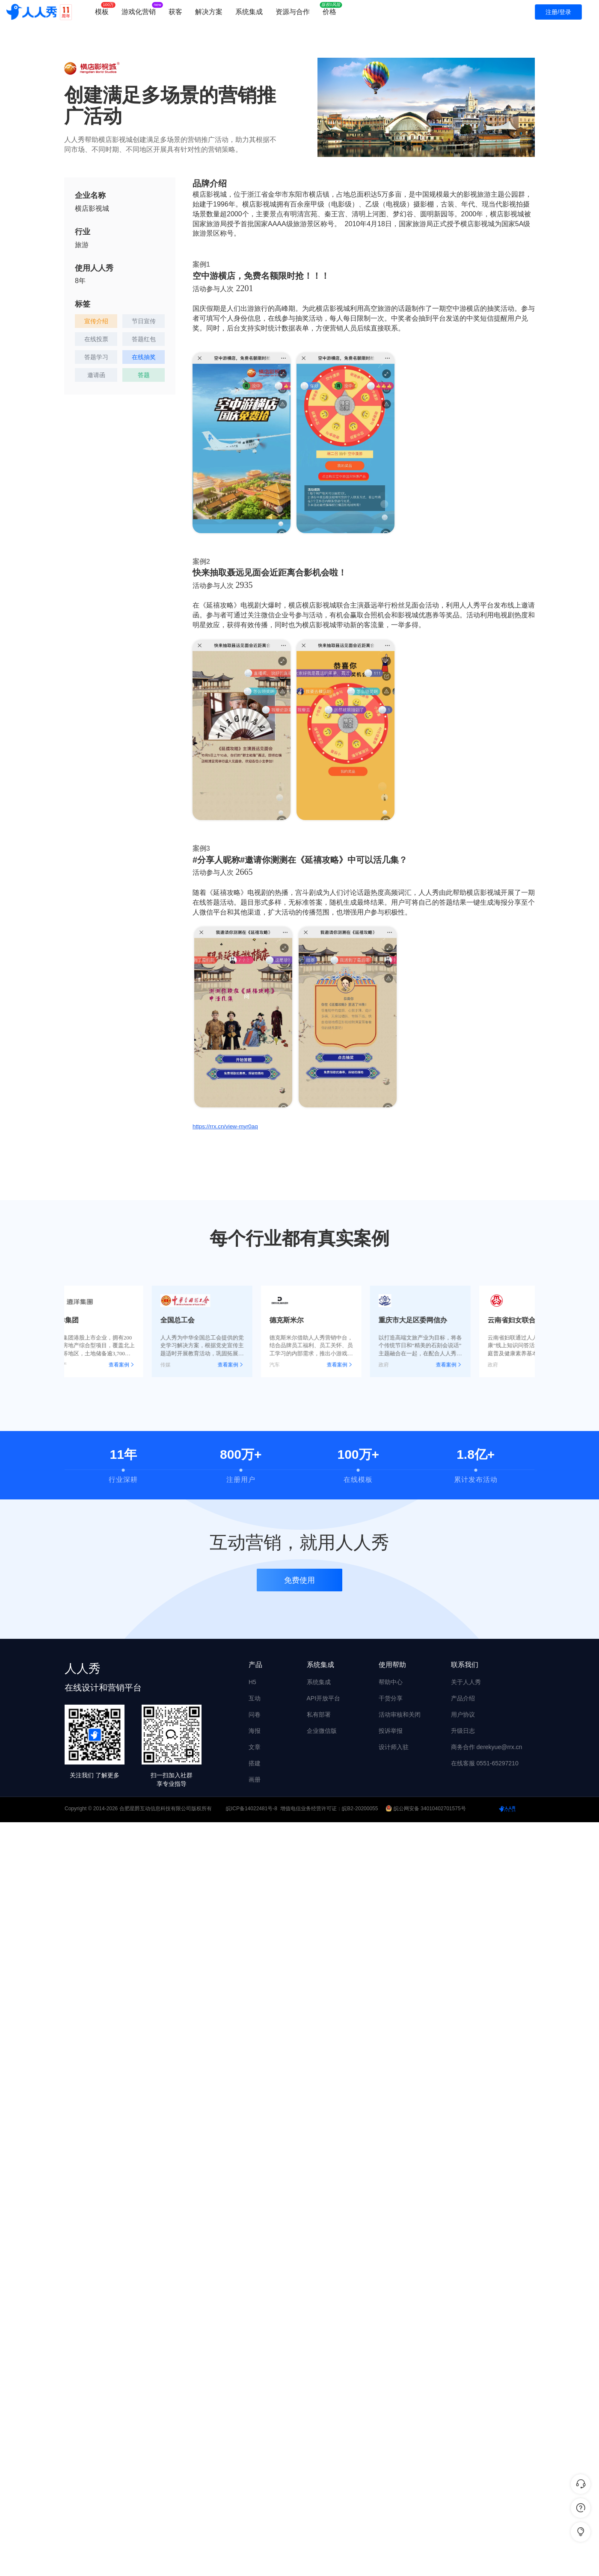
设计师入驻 (394, 1747)
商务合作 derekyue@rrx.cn (486, 1747)
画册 (255, 1779)
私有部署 (319, 1714)
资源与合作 (293, 11)
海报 (255, 1730)
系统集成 (249, 11)
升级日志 (463, 1730)
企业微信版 (322, 1730)
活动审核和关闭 (400, 1714)
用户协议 (463, 1714)
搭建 (255, 1763)
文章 (255, 1747)
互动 (255, 1698)
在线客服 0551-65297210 (485, 1763)
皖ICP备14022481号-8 (251, 1809)
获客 (175, 11)
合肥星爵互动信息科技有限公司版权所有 (165, 1809)
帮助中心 (391, 1682)
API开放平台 (324, 1698)
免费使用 (299, 1583)
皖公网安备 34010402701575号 (426, 1809)
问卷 (255, 1714)
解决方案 (208, 11)
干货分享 (391, 1698)
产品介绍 (463, 1698)
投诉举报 (391, 1730)
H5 (252, 1682)
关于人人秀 (466, 1682)
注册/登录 (558, 12)
